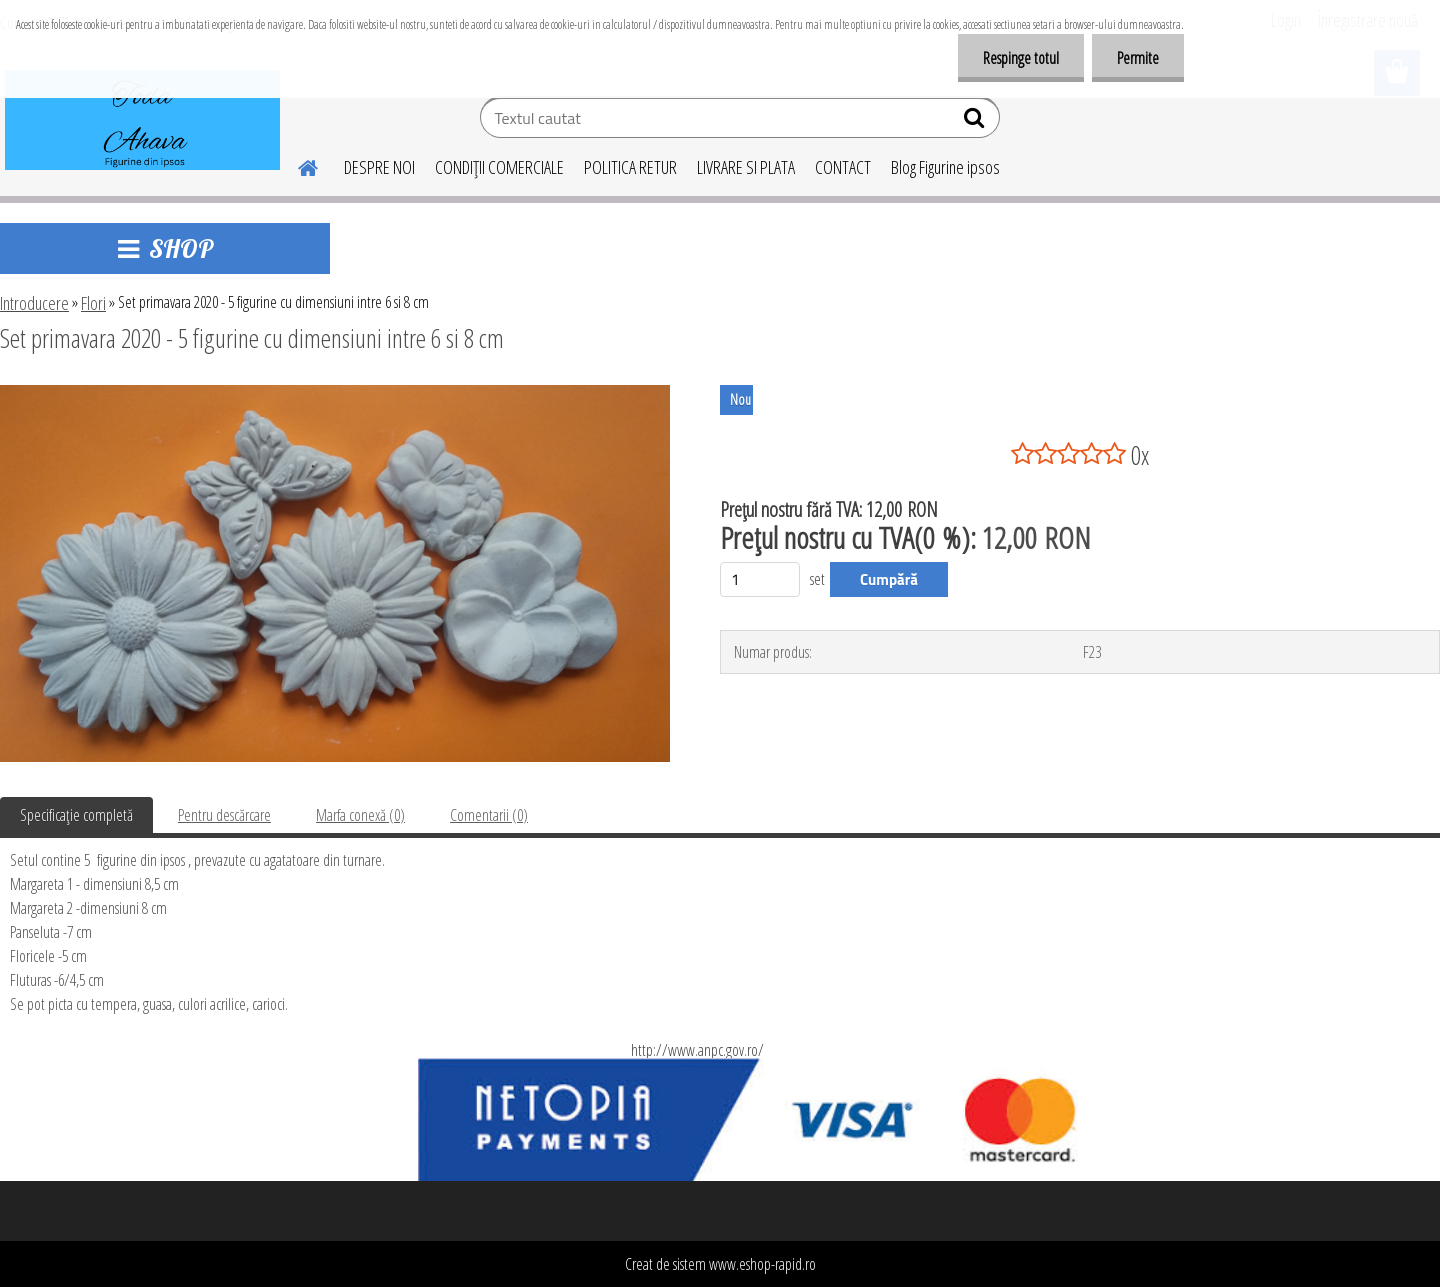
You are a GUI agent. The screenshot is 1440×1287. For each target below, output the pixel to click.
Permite (1138, 58)
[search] (976, 122)
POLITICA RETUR (630, 167)
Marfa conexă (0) (360, 815)
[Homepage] (296, 165)
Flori (93, 303)
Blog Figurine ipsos (945, 167)
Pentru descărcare (224, 815)
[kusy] (760, 579)
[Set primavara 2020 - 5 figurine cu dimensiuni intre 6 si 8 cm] (335, 393)
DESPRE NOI (379, 167)
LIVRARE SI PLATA (746, 167)
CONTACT (843, 167)
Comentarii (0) (489, 815)
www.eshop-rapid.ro (762, 1264)
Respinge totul (1021, 58)
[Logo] (142, 120)
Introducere (34, 303)
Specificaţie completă (76, 815)
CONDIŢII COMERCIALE (499, 167)
